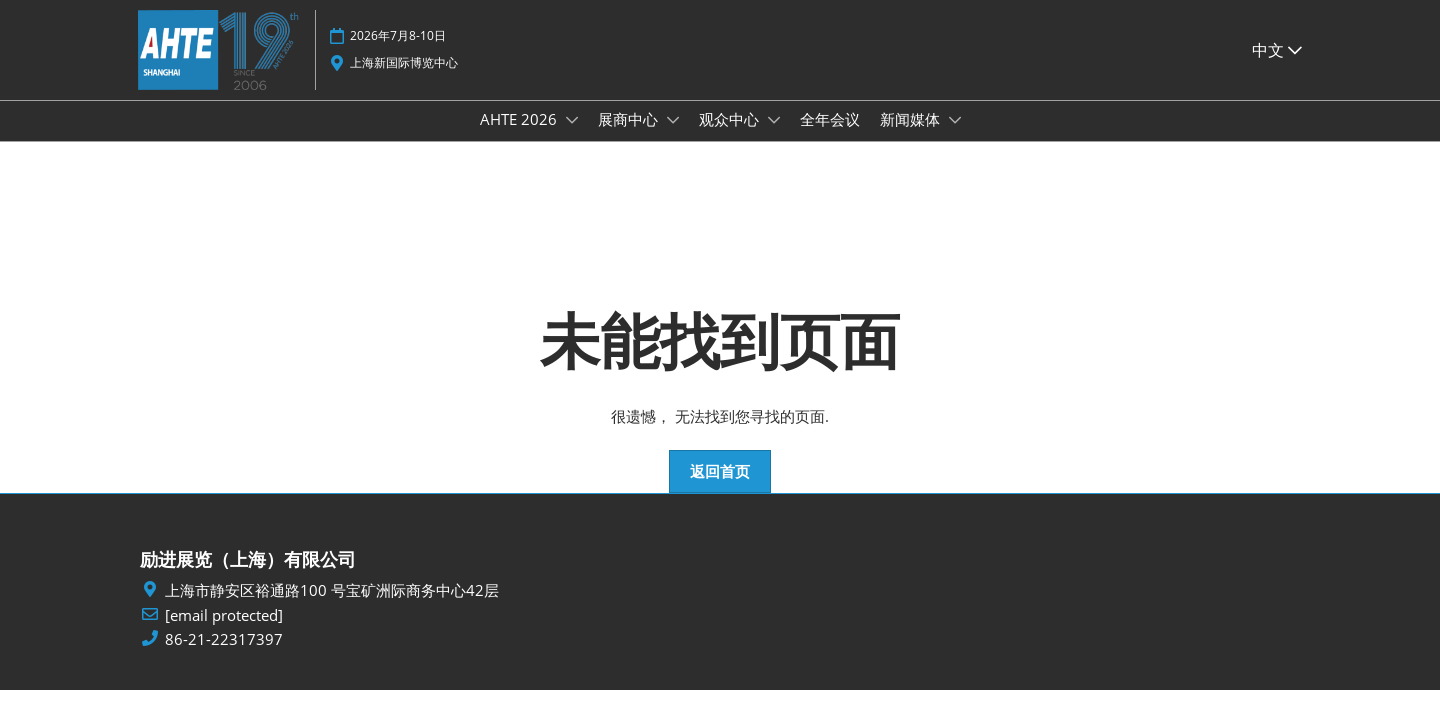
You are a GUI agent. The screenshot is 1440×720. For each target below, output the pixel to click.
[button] (720, 490)
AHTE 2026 (520, 138)
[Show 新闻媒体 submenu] (955, 139)
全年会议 (830, 138)
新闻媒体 (912, 138)
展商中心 (630, 138)
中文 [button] (1277, 59)
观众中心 (731, 138)
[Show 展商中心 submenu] (673, 139)
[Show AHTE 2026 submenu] (572, 139)
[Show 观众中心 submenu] (774, 139)
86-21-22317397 (224, 657)
